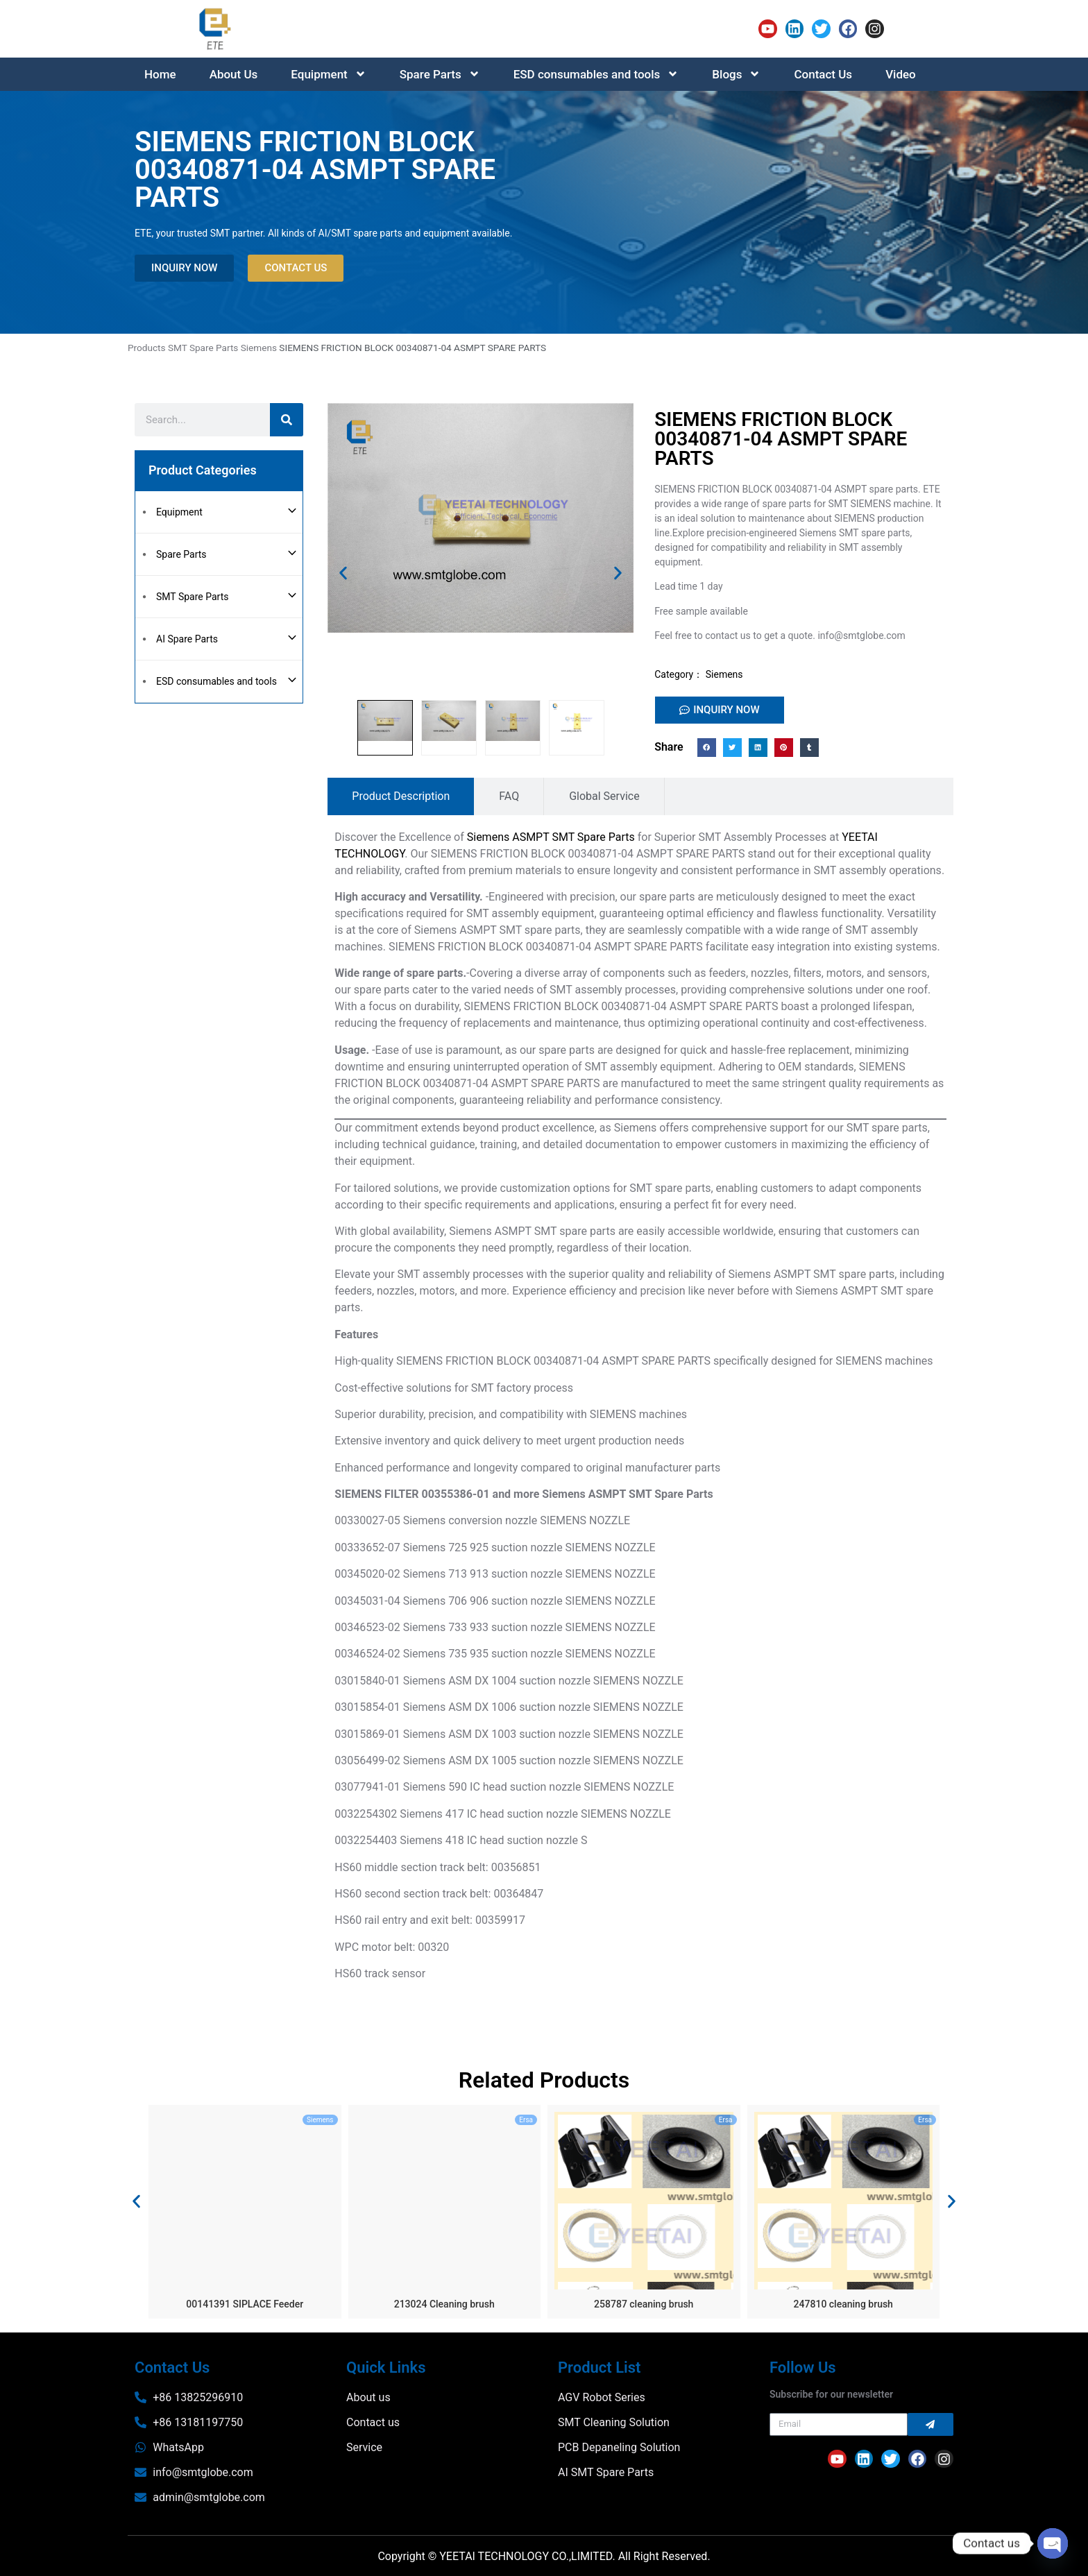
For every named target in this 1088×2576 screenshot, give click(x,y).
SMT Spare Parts (203, 347)
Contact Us (823, 74)
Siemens (259, 347)
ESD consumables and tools (596, 74)
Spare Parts (440, 74)
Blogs (736, 74)
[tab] (401, 796)
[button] (343, 572)
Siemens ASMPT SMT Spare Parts (551, 837)
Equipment (328, 74)
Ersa (526, 2120)
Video (900, 74)
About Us (234, 74)
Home (160, 74)
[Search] (286, 419)
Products (147, 347)
